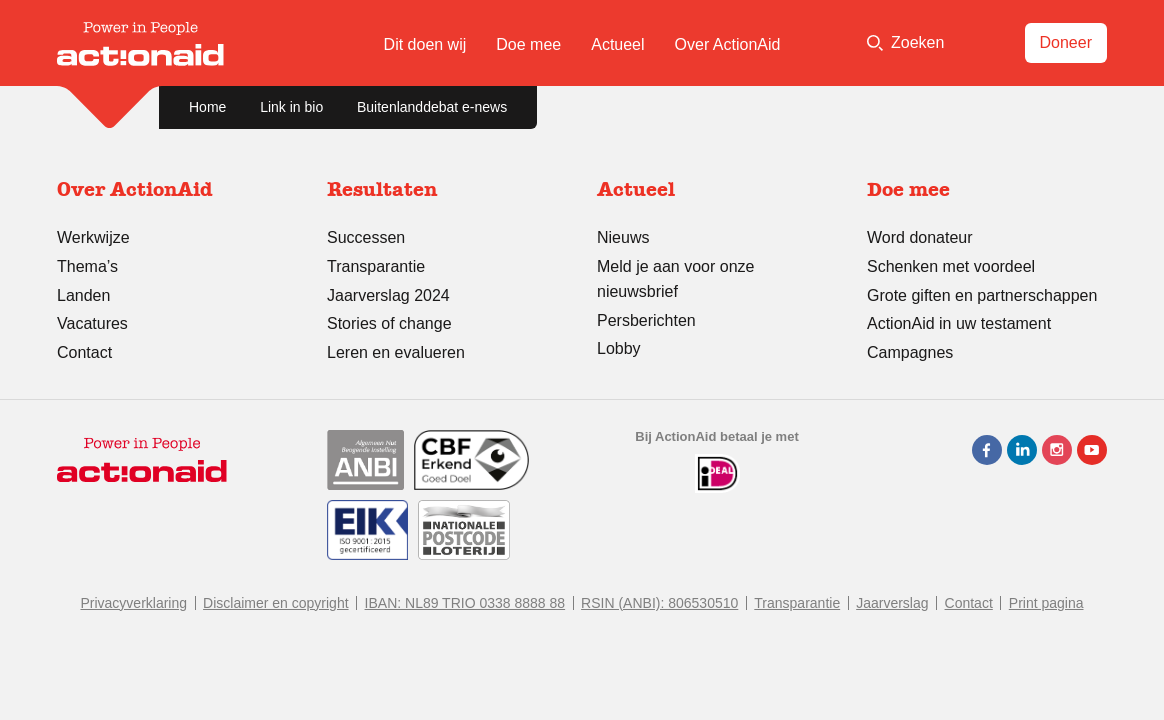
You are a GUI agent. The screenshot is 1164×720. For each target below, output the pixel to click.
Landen (83, 295)
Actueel (617, 44)
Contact (84, 352)
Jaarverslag (892, 603)
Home (207, 107)
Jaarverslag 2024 (388, 295)
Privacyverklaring (133, 603)
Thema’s (87, 266)
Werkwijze (93, 237)
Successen (366, 237)
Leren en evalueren (396, 352)
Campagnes (910, 352)
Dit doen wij (425, 44)
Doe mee (528, 44)
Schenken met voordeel (951, 266)
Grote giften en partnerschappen (982, 295)
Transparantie (376, 266)
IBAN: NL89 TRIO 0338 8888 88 (465, 603)
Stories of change (389, 323)
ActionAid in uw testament (959, 323)
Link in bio (291, 107)
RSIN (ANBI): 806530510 (659, 603)
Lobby (619, 348)
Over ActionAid (728, 44)
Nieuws (623, 237)
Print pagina (1046, 603)
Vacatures (92, 323)
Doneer (1066, 42)
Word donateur (920, 237)
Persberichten (646, 320)
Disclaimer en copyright (276, 603)
